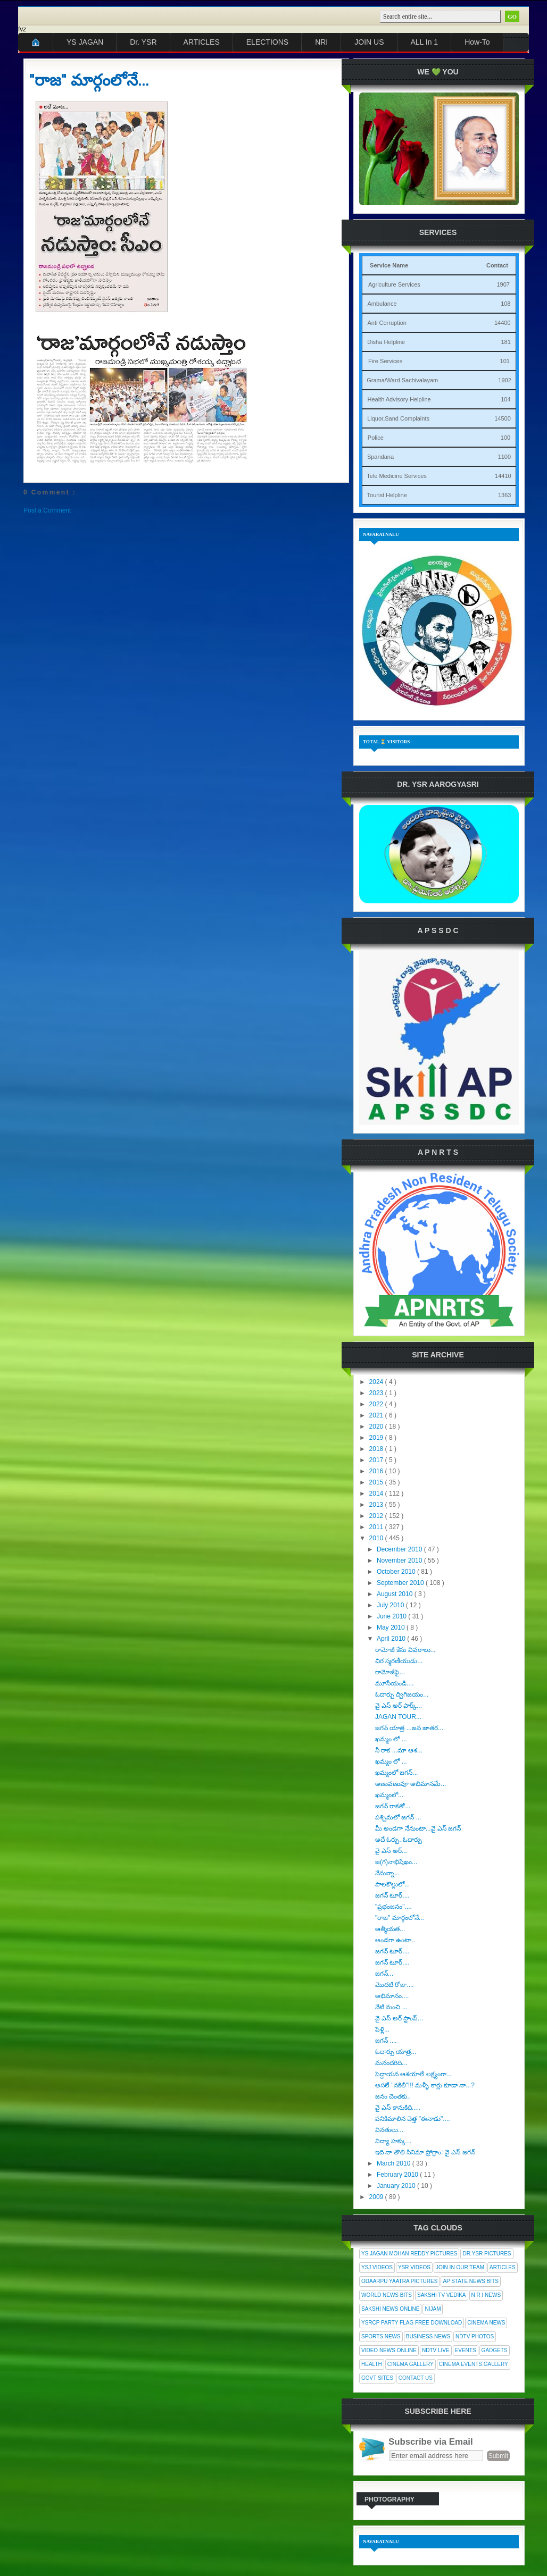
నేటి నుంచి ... (391, 2007)
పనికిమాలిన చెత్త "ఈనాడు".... (412, 2118)
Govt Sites (377, 2378)
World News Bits (386, 2295)
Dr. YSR (143, 42)
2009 (377, 2197)
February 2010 (398, 2174)
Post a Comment (47, 510)
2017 (377, 1460)
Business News (428, 2336)
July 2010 (391, 1605)
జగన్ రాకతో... (392, 1806)
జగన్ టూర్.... (392, 1895)
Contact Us (416, 2378)
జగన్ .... (386, 2040)
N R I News (486, 2295)
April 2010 (392, 1638)
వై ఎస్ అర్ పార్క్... (398, 1705)
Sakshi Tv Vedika (441, 2295)
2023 (377, 1393)
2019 (377, 1437)
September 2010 (401, 1583)
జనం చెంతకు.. (393, 2096)
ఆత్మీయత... (390, 1929)
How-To (477, 42)
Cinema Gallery (410, 2364)
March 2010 (394, 2163)
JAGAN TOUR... (398, 1717)
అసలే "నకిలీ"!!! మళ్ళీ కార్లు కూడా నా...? (425, 2085)
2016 (377, 1471)
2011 (377, 1527)
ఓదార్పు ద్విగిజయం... (401, 1694)
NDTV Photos (474, 2336)
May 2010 (392, 1627)
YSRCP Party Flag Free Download (411, 2323)
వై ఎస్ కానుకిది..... (397, 2107)
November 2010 (400, 1560)
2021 (377, 1415)
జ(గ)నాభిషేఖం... (396, 1862)
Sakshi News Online (390, 2309)
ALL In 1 (424, 42)
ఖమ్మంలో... (389, 1795)
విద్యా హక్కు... (393, 2141)
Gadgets (495, 2350)
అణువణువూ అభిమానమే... (410, 1784)
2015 (377, 1482)
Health (371, 2364)
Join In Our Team (460, 2267)
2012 (377, 1516)
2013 (377, 1504)
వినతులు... (389, 2130)
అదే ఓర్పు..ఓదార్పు (398, 1839)
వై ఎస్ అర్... (391, 1851)
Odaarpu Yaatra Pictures (399, 2281)
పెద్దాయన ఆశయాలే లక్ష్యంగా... (413, 2074)
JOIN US (369, 42)
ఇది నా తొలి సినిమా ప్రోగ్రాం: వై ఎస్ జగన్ (425, 2152)
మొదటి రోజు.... (394, 1984)
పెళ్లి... (382, 2029)
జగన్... (384, 1973)
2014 (377, 1493)
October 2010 (397, 1571)
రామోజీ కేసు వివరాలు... (405, 1650)
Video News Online (389, 2350)
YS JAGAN (85, 42)
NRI (321, 42)
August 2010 (396, 1594)
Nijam (433, 2309)
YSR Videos (414, 2267)
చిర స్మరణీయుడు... (398, 1661)
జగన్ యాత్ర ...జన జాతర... (409, 1728)
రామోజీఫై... (390, 1672)
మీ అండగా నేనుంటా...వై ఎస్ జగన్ (418, 1828)
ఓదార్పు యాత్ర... (395, 2051)
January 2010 (397, 2185)
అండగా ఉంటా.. (395, 1940)
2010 (377, 1538)
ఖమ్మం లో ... (391, 1739)
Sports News (381, 2336)
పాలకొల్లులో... (392, 1884)
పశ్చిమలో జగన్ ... (398, 1817)
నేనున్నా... (387, 1873)
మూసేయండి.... (394, 1683)
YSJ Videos (377, 2267)
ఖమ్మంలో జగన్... (396, 1772)
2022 (377, 1404)
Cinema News (486, 2323)
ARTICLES (202, 42)
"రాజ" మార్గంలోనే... (89, 80)
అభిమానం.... (392, 1996)
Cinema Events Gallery (473, 2364)
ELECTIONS (267, 42)
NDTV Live (436, 2350)
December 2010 (400, 1549)
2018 (377, 1449)
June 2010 (392, 1616)
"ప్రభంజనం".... (393, 1906)
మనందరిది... (391, 2063)
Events (465, 2350)
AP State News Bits (470, 2281)
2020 (377, 1426)
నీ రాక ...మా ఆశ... (398, 1750)
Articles (503, 2267)
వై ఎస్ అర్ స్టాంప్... (399, 2018)
